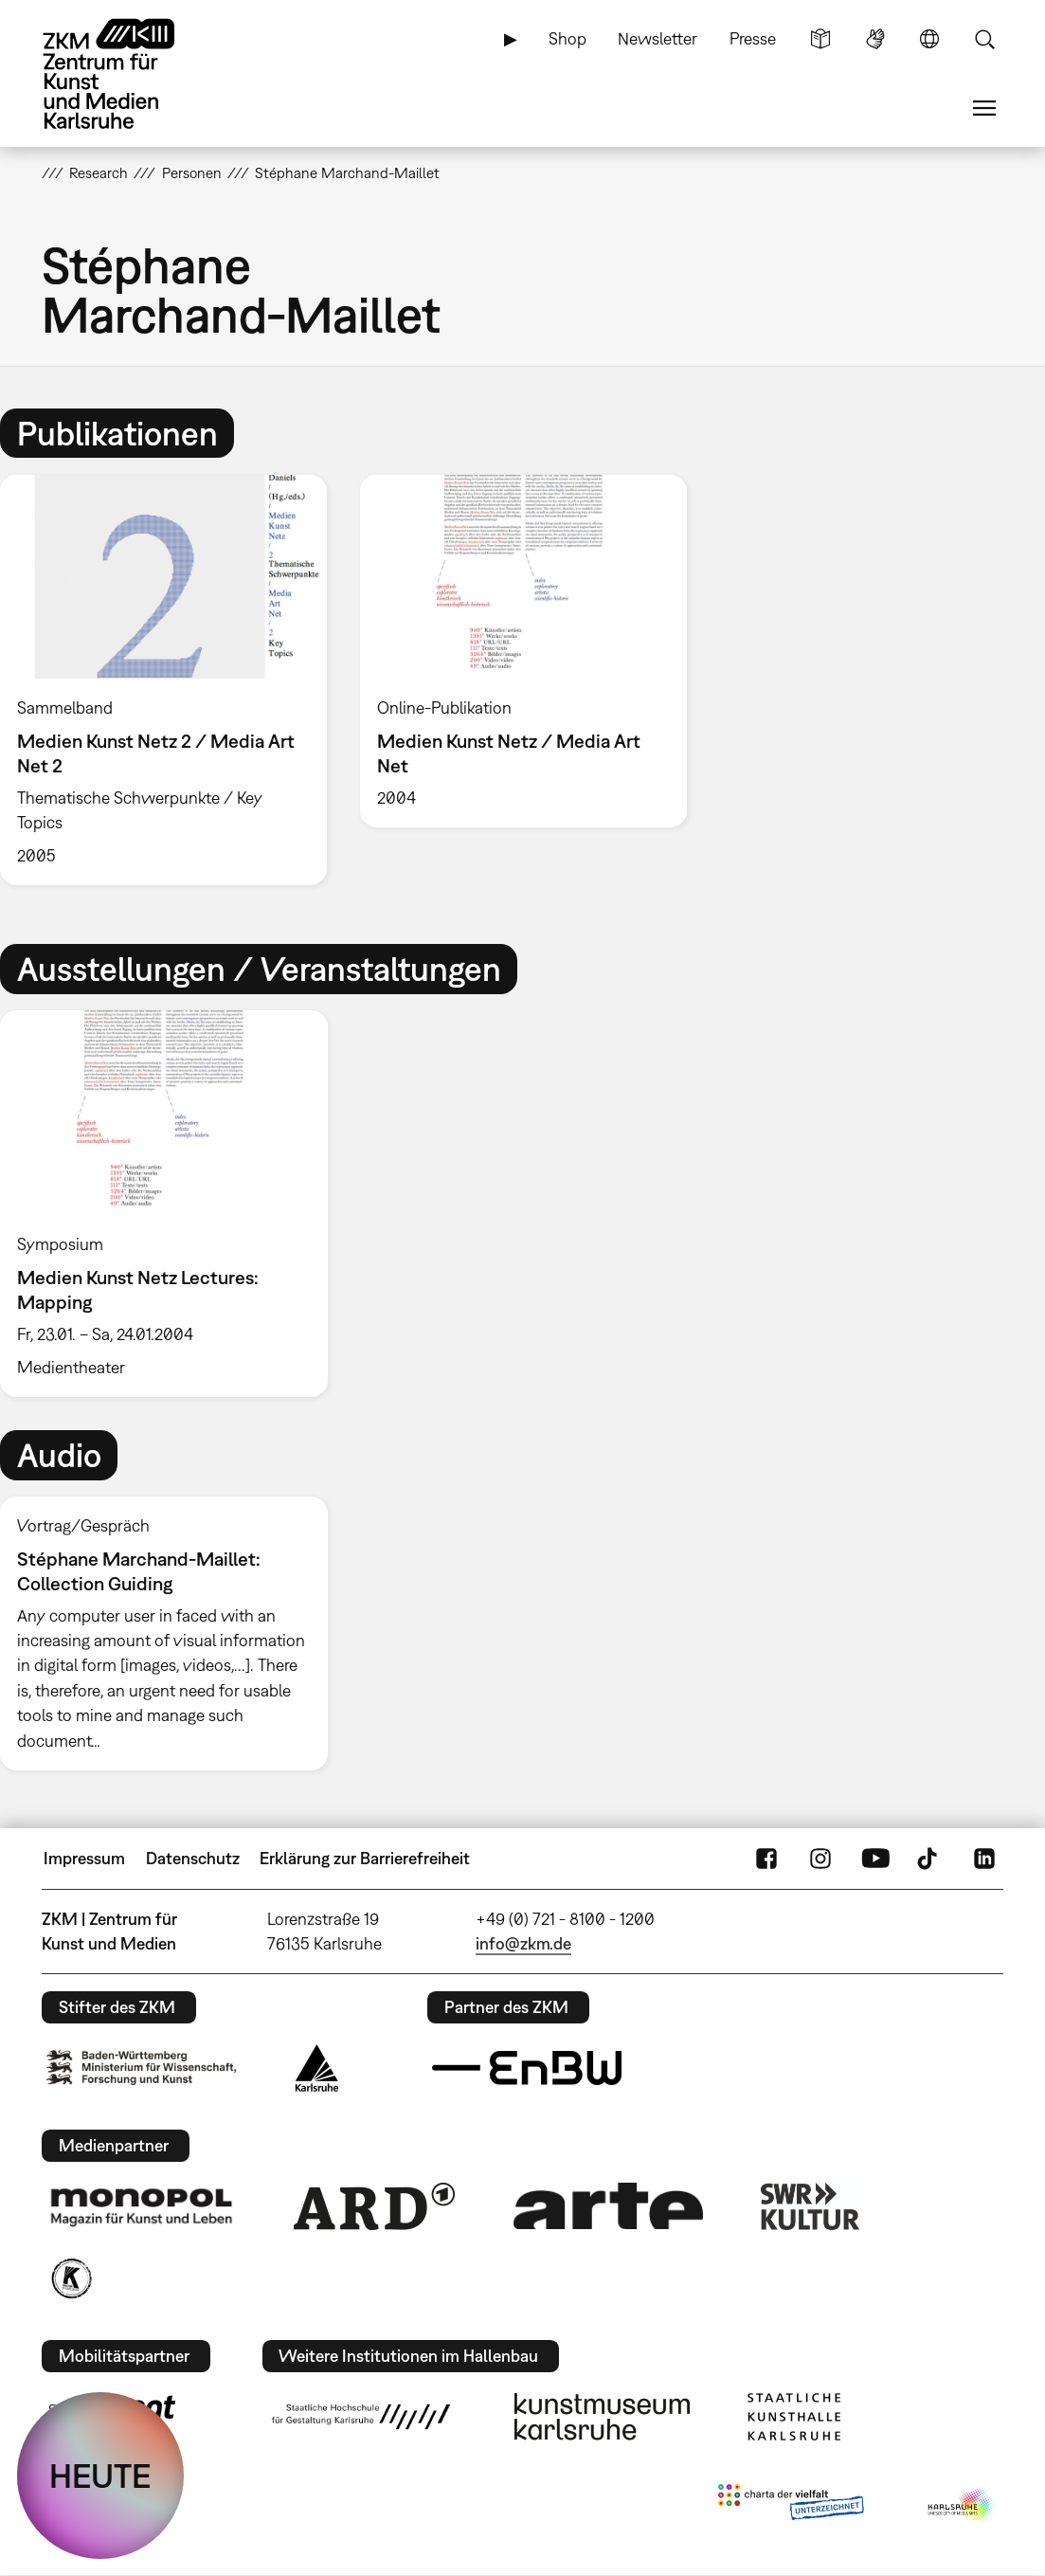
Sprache (929, 39)
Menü (984, 108)
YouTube (875, 1858)
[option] (523, 651)
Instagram (820, 1858)
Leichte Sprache (820, 39)
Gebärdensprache (875, 39)
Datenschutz (193, 1858)
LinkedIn (984, 1858)
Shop (567, 38)
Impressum (84, 1858)
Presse (753, 38)
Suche (984, 39)
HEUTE (100, 2475)
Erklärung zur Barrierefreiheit (365, 1858)
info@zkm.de (523, 1943)
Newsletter (657, 38)
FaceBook (766, 1858)
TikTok (929, 1858)
